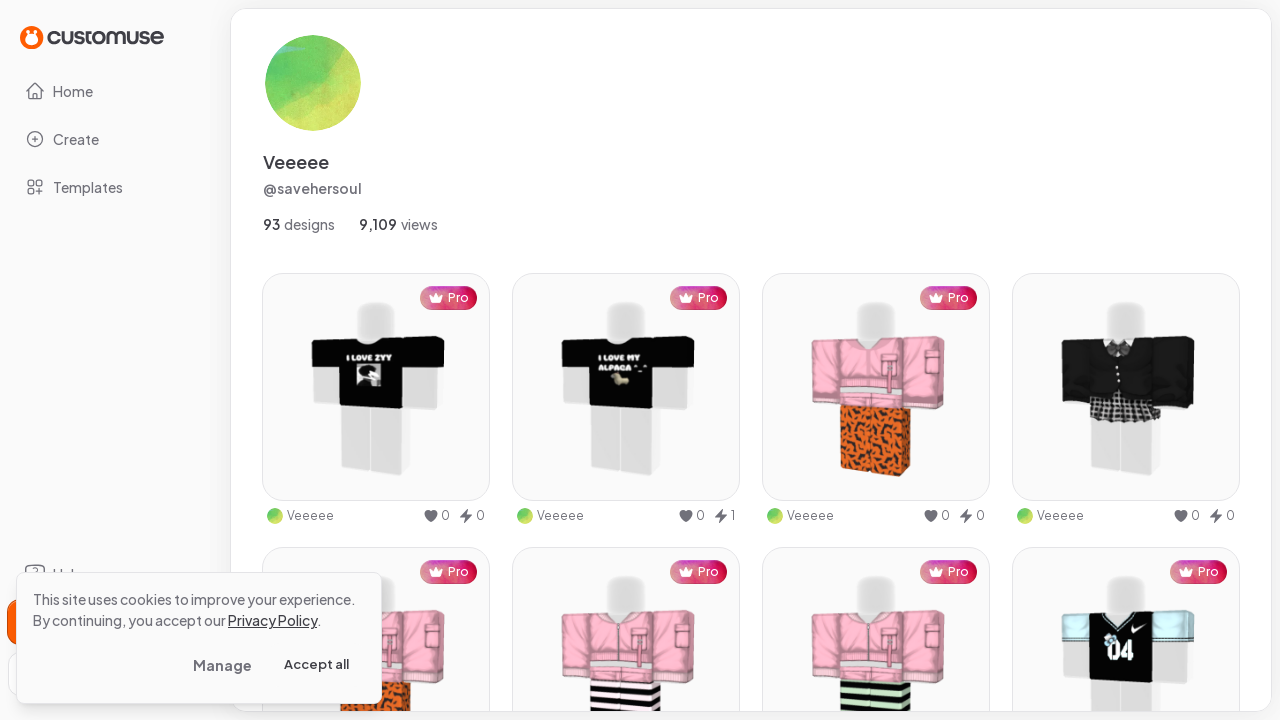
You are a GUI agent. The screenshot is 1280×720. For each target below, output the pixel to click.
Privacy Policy (272, 620)
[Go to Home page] (92, 36)
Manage (222, 665)
